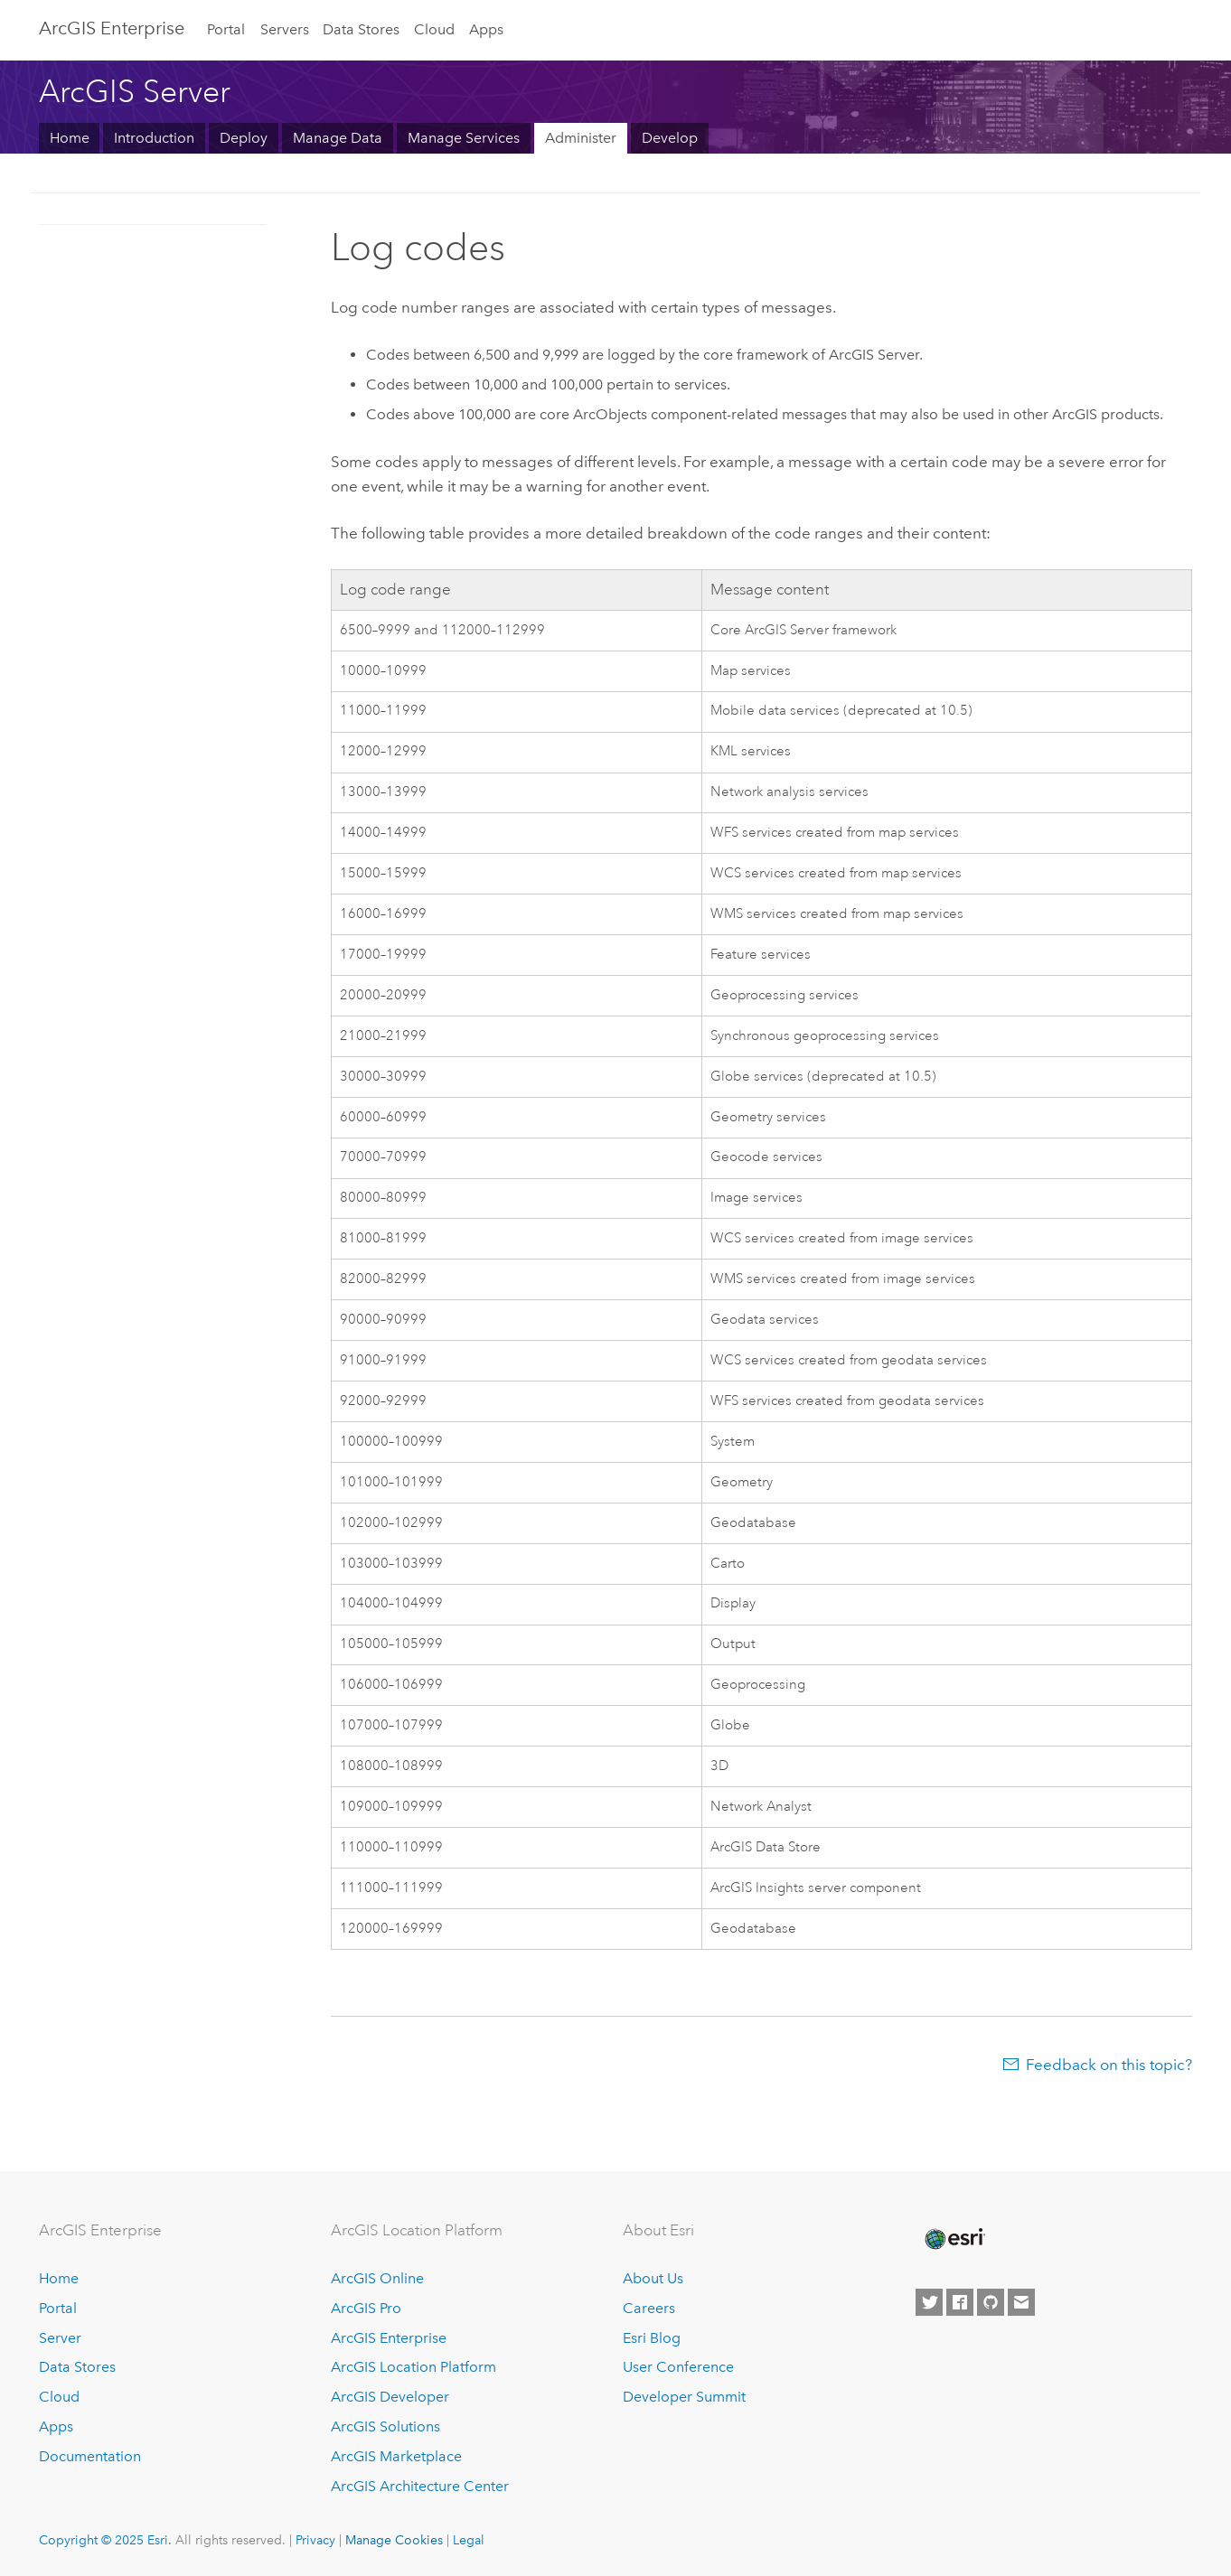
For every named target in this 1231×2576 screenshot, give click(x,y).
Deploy (244, 137)
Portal (226, 29)
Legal (468, 2540)
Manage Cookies (394, 2540)
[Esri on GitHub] (990, 2302)
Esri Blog (652, 2338)
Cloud (434, 29)
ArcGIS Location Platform (413, 2366)
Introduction (154, 137)
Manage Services (464, 137)
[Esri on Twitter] (929, 2302)
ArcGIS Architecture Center (420, 2486)
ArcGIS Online (377, 2278)
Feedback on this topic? (1109, 2065)
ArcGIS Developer (390, 2396)
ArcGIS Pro (366, 2308)
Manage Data (337, 137)
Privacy (315, 2540)
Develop (670, 137)
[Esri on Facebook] (959, 2302)
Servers (284, 29)
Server (60, 2338)
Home (69, 137)
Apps (486, 29)
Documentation (90, 2456)
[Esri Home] (953, 2239)
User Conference (678, 2366)
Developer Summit (684, 2396)
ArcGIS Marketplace (396, 2456)
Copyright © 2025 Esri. (105, 2540)
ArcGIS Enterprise (111, 28)
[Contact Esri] (1021, 2302)
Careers (649, 2308)
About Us (653, 2278)
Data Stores (361, 29)
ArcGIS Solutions (385, 2426)
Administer (580, 137)
